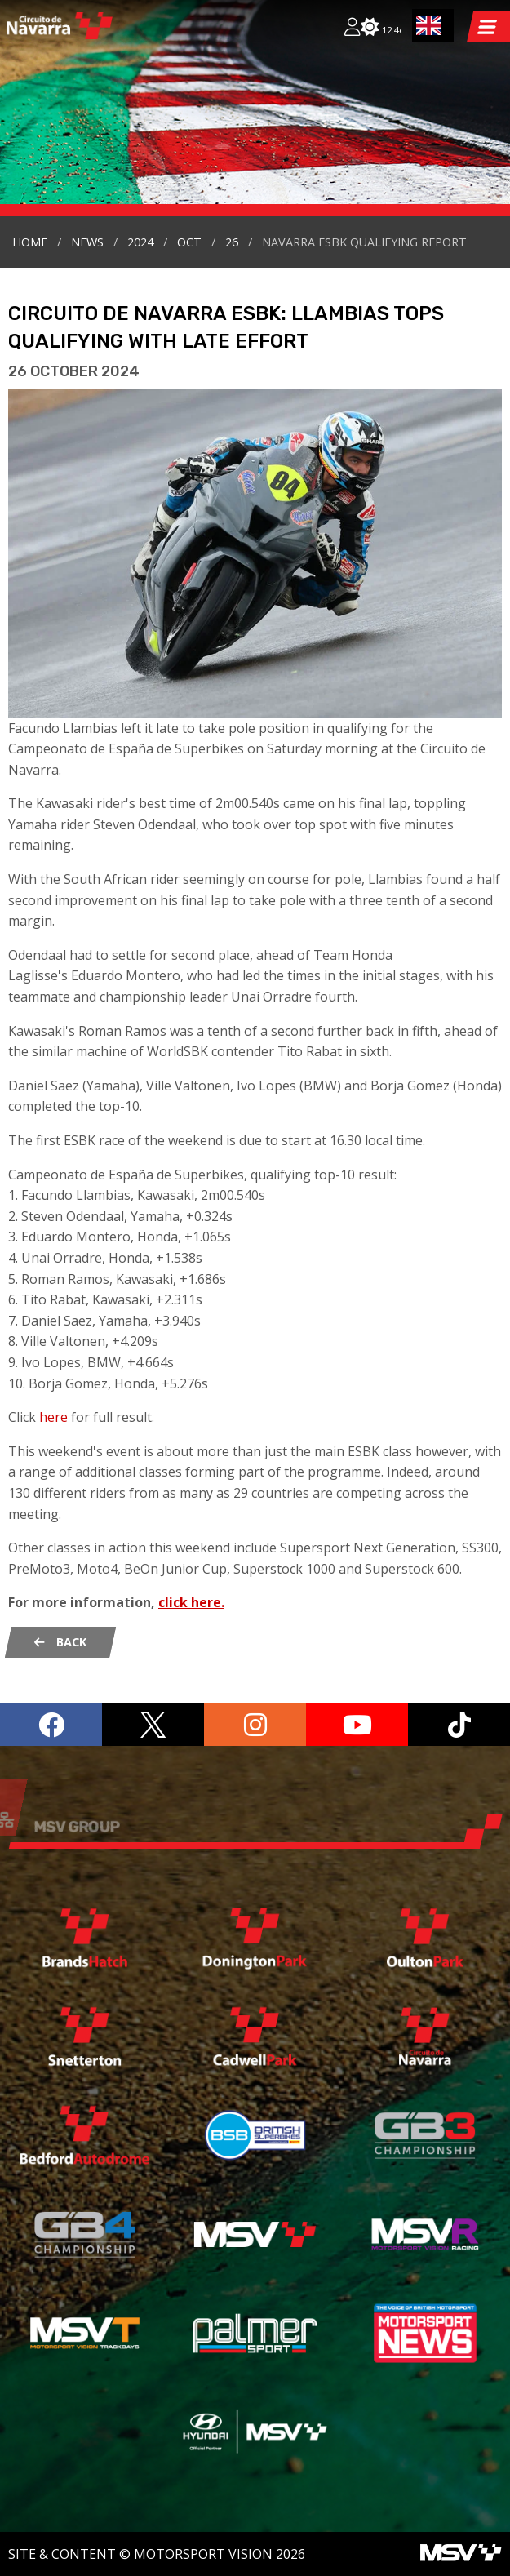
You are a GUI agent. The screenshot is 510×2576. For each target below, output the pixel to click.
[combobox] (433, 25)
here (53, 1417)
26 (231, 242)
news (87, 242)
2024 (140, 242)
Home (29, 242)
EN (429, 25)
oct (189, 242)
